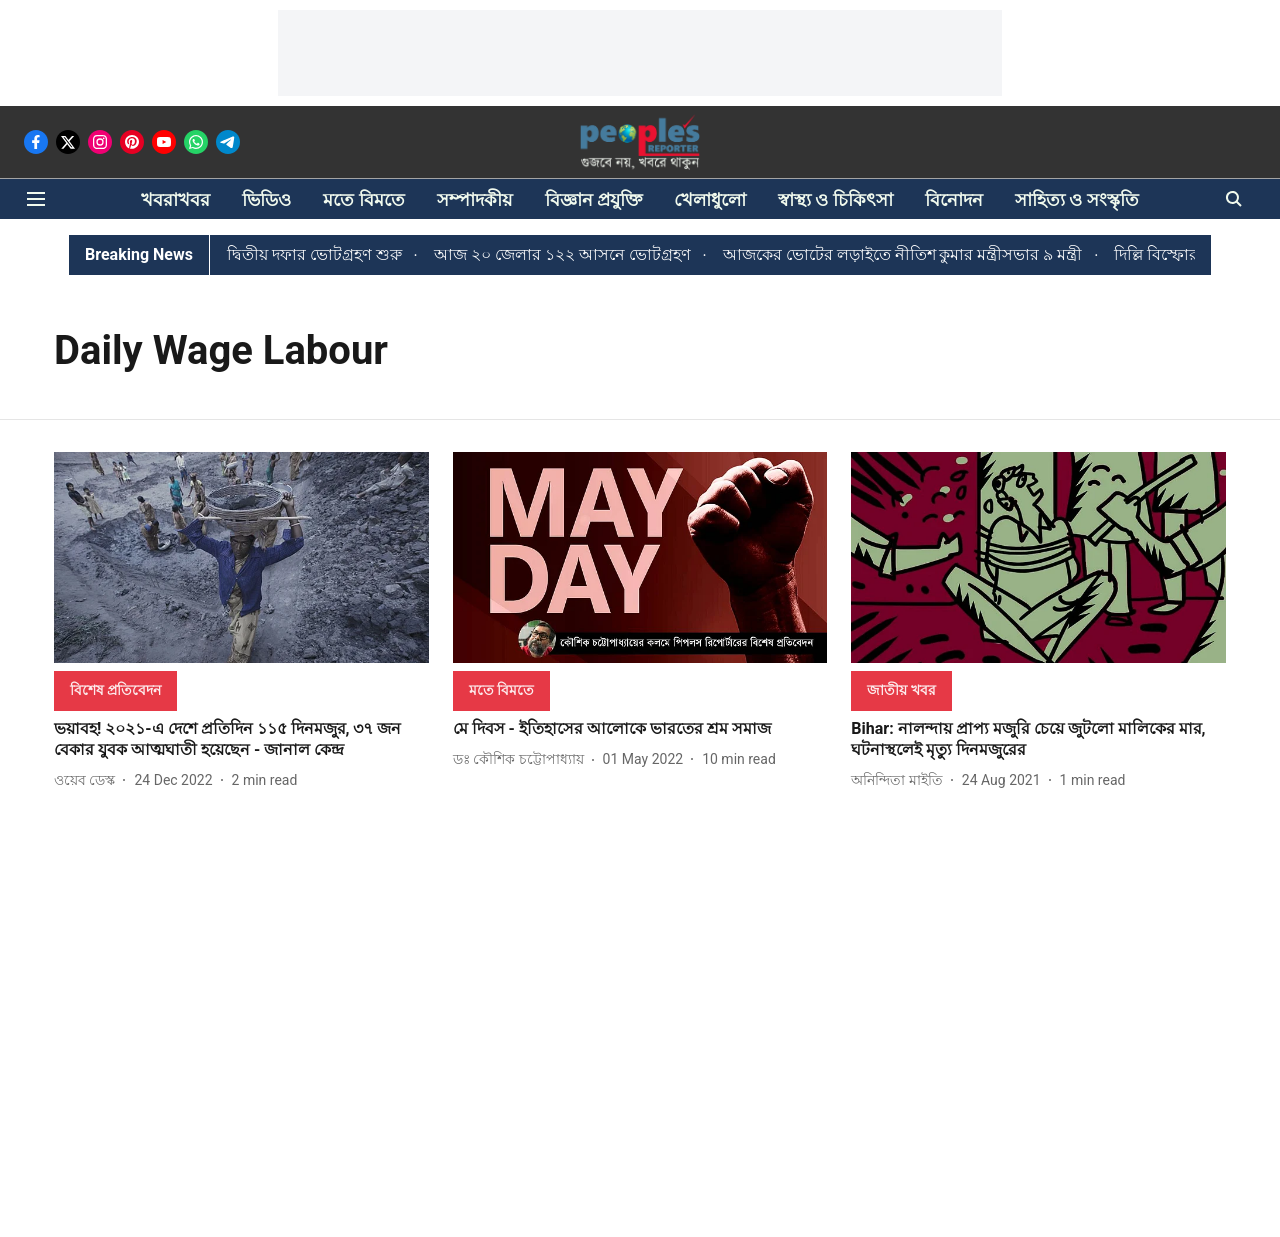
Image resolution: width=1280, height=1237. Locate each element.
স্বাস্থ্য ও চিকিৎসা (835, 199)
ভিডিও (266, 199)
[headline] (241, 740)
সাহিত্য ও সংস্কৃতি (1077, 199)
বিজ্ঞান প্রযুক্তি (593, 199)
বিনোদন (954, 199)
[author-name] (88, 780)
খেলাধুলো (710, 199)
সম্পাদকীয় (475, 199)
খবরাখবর (175, 199)
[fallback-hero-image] (241, 557)
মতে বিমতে (363, 199)
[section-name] (115, 689)
